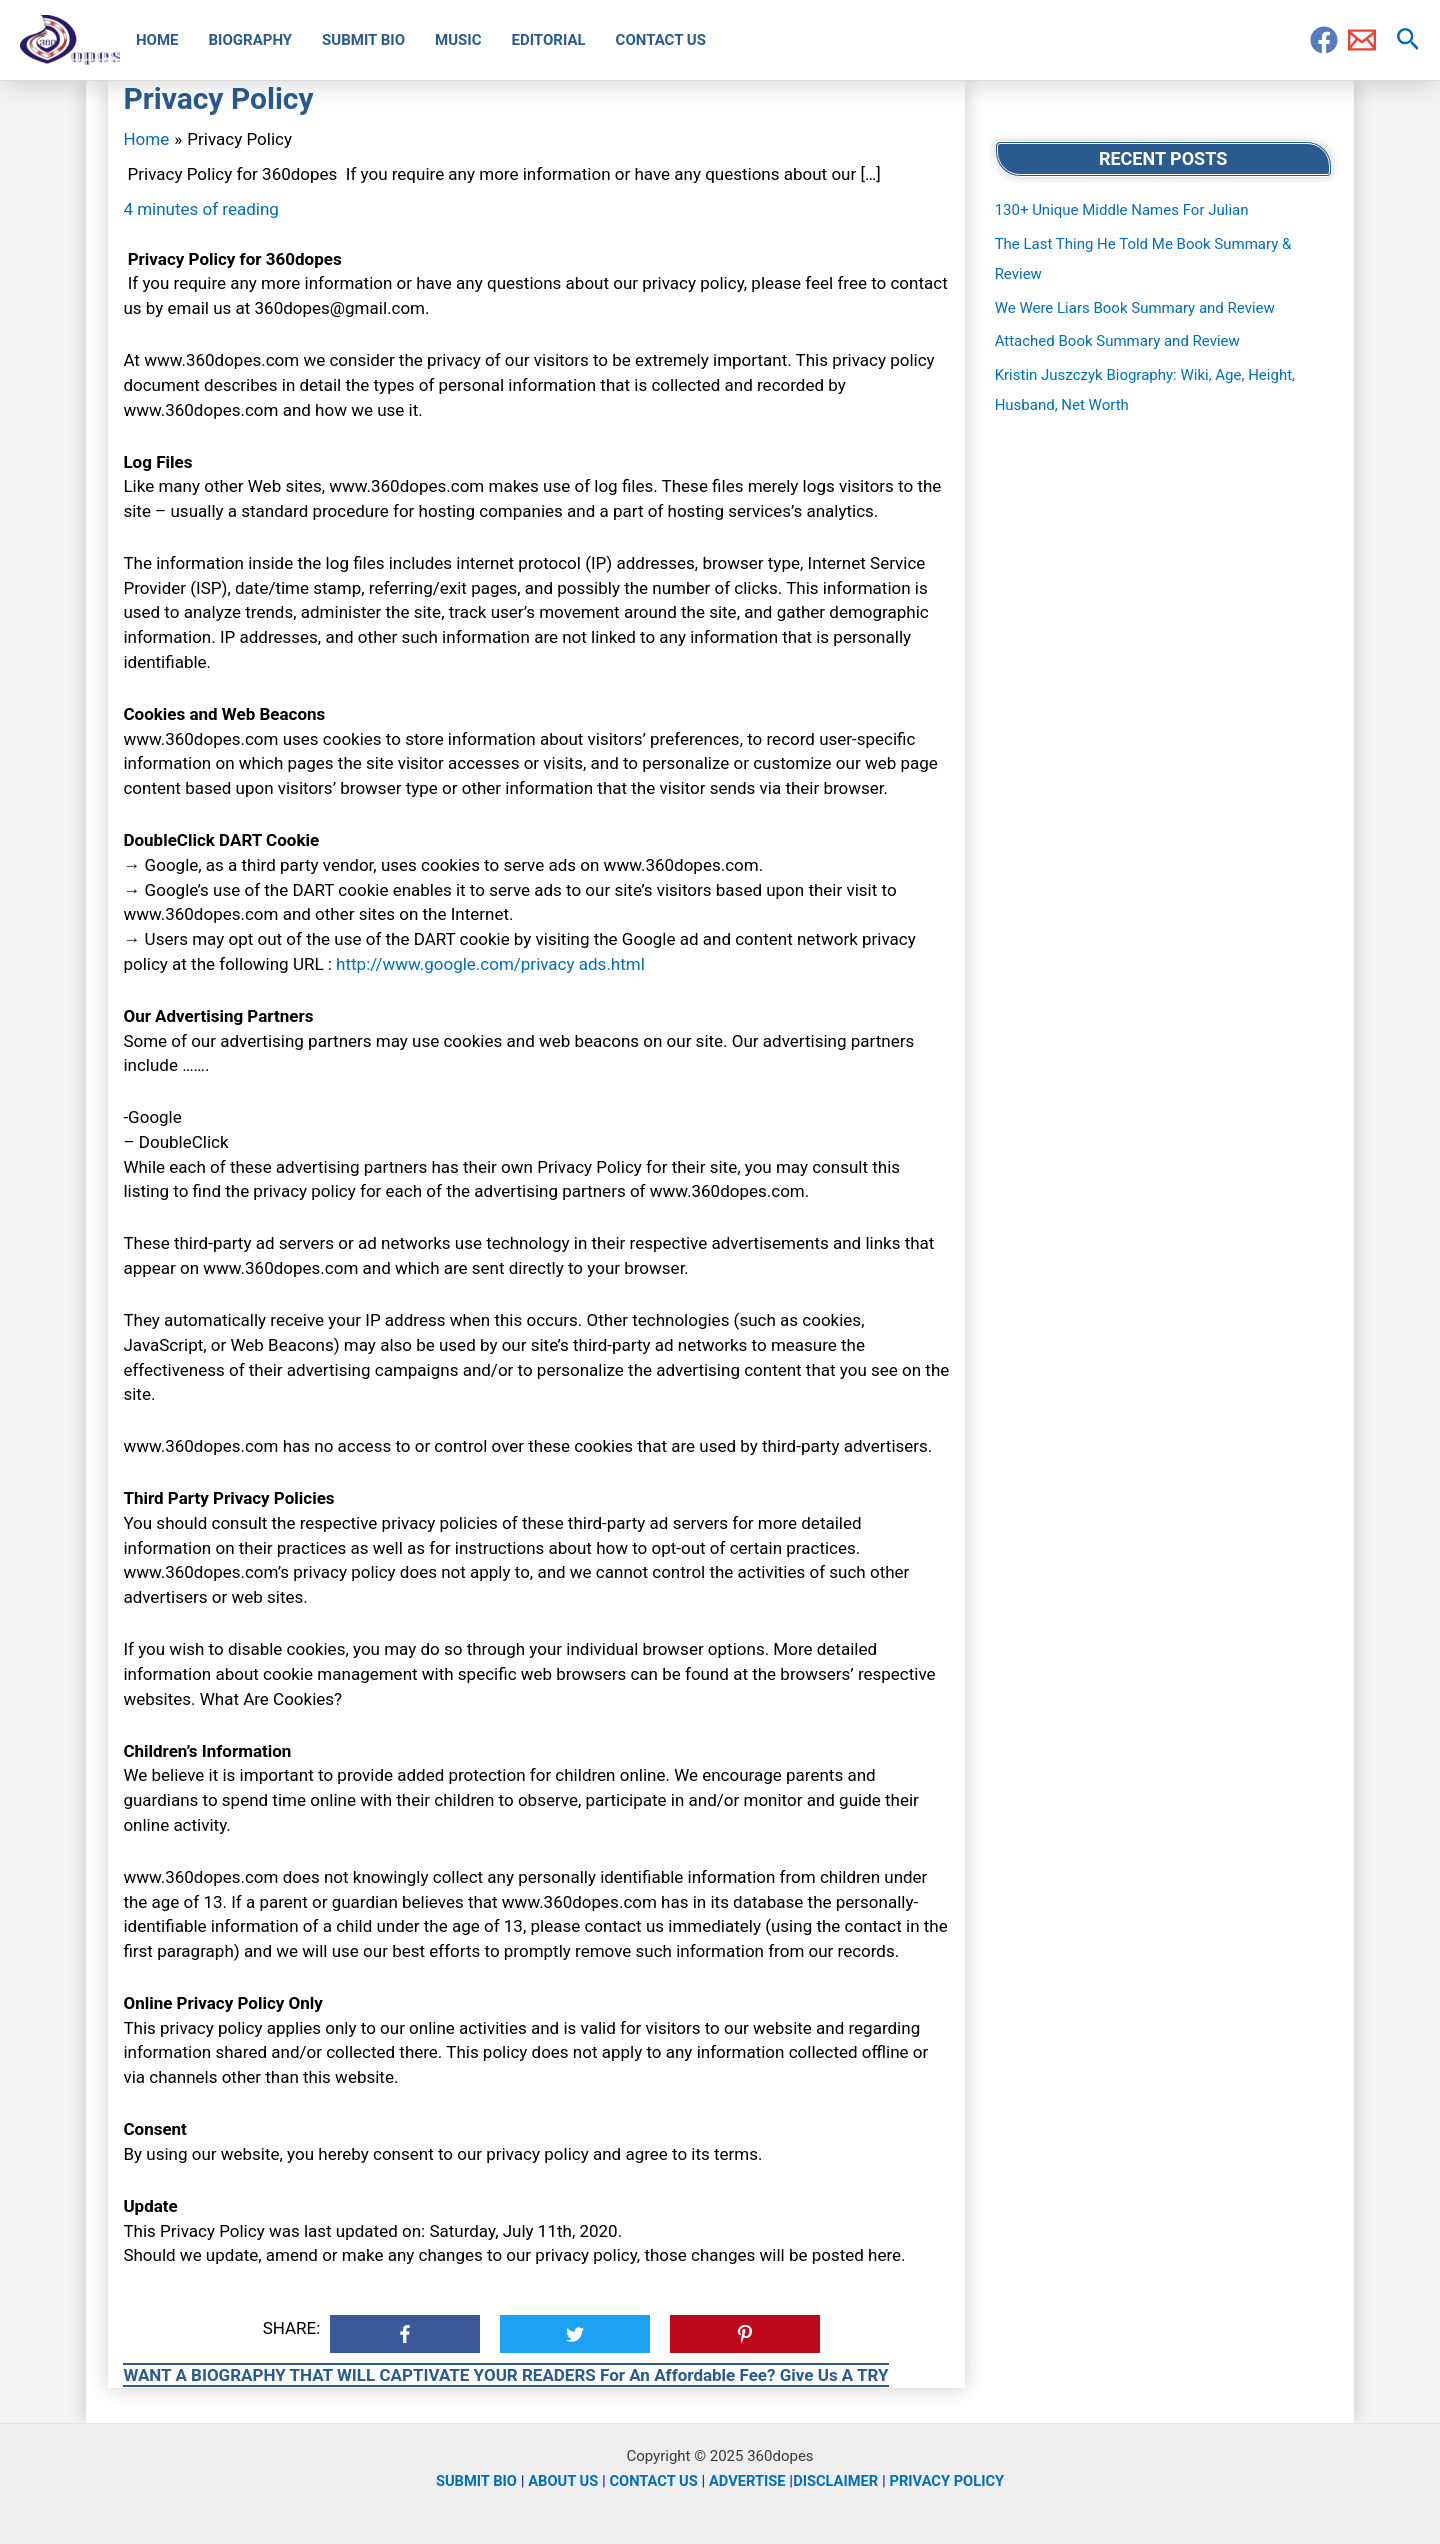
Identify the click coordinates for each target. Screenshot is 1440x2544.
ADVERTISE (748, 2481)
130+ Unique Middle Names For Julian (1122, 210)
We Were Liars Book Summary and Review (1135, 308)
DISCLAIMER (837, 2481)
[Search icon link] (1408, 40)
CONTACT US (652, 2481)
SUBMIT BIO (471, 2481)
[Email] (1362, 40)
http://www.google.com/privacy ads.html (490, 964)
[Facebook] (1324, 40)
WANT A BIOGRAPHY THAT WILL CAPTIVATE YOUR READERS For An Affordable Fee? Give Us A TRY (505, 2375)
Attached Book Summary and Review (1117, 341)
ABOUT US (560, 2481)
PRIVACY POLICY (951, 2481)
